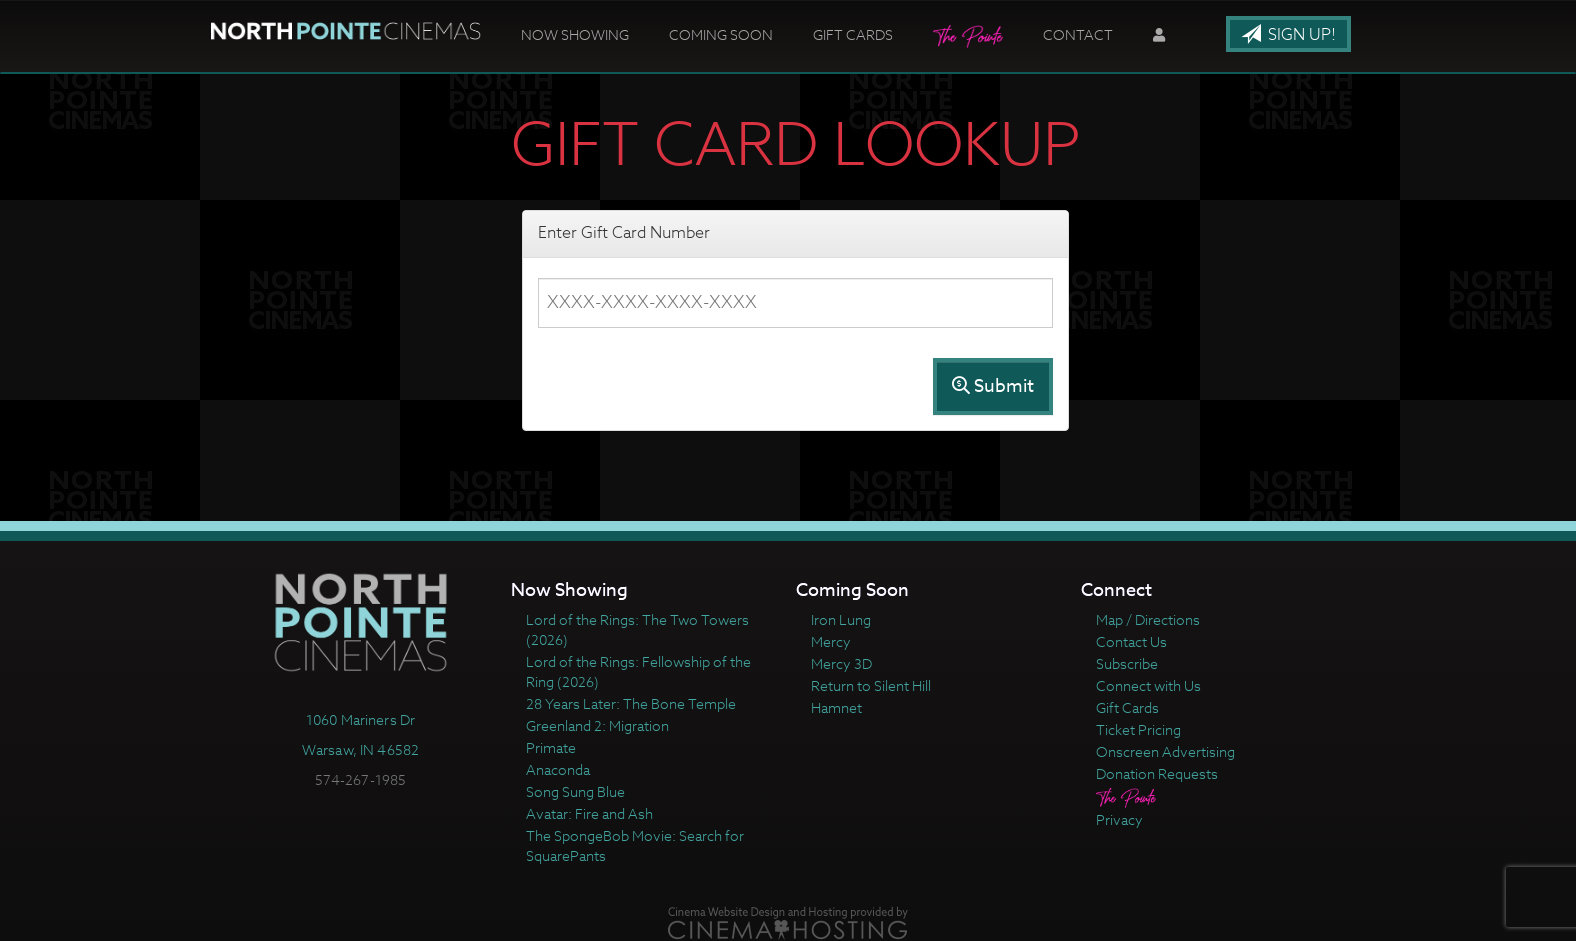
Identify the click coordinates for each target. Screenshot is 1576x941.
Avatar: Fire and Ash (589, 813)
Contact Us (1131, 641)
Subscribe (1127, 663)
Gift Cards (853, 34)
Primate (551, 747)
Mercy (831, 641)
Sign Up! (1288, 35)
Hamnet (836, 707)
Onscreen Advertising (1165, 751)
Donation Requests (1157, 773)
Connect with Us (1148, 685)
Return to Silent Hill (871, 685)
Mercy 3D (841, 663)
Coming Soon (721, 34)
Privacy (1119, 819)
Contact (1078, 34)
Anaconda (558, 769)
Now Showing (575, 34)
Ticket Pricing (1138, 729)
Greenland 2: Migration (597, 725)
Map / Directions (1148, 619)
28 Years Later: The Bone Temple (631, 703)
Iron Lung (841, 619)
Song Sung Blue (575, 791)
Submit (993, 386)
